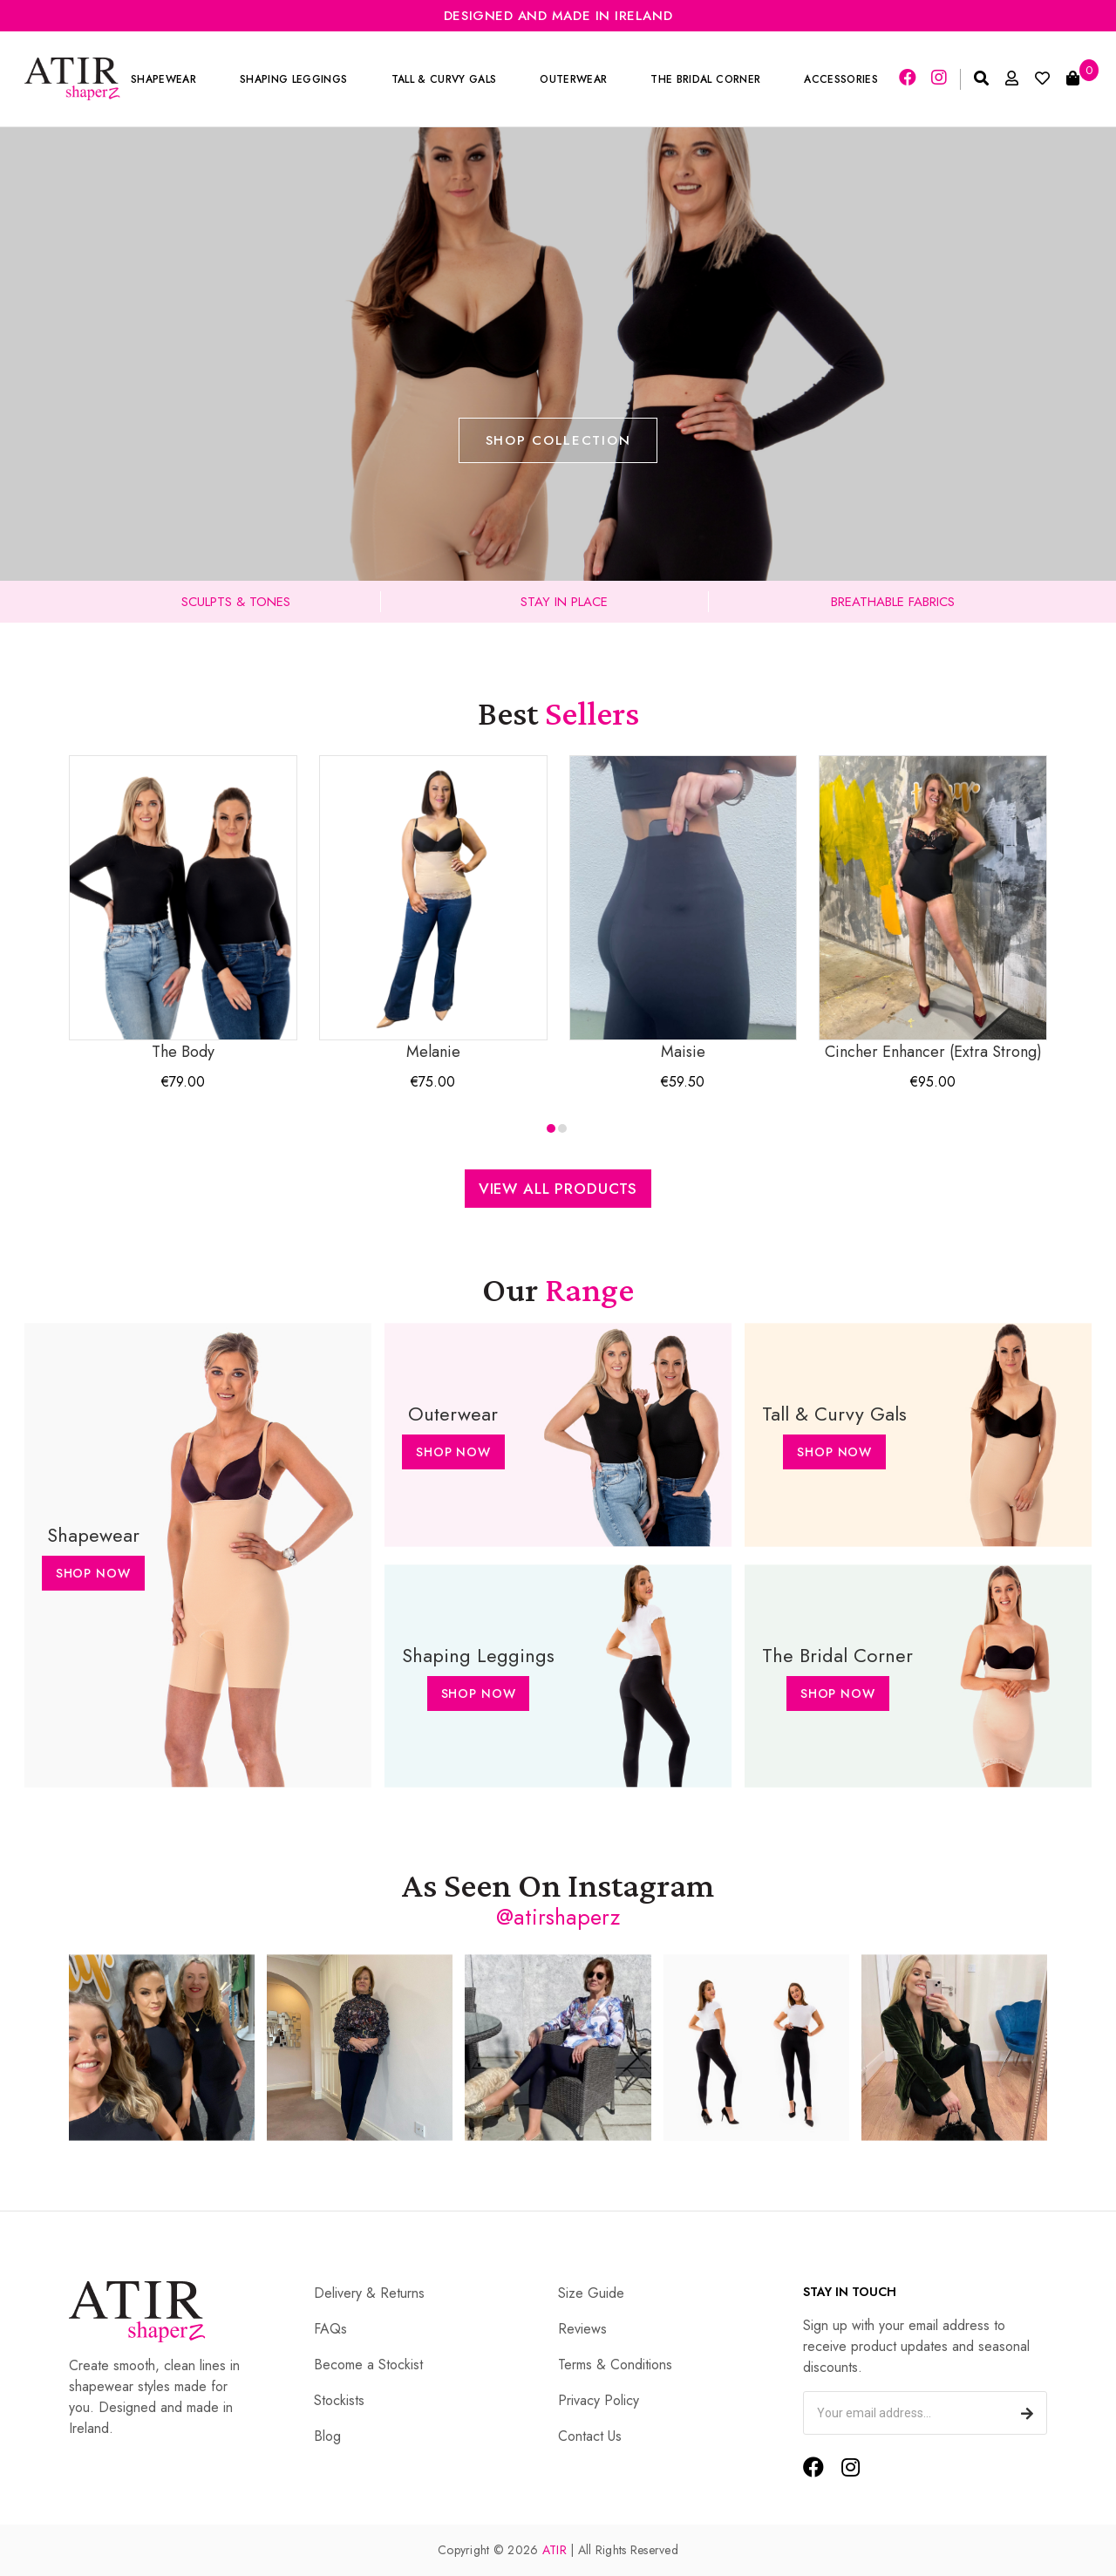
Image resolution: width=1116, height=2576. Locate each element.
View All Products (558, 1188)
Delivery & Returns (369, 2293)
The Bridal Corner (705, 79)
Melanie (433, 909)
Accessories (841, 79)
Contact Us (590, 2436)
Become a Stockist (368, 2365)
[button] (551, 1128)
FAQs (330, 2329)
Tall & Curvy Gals (444, 79)
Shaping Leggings (293, 79)
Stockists (339, 2400)
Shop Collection (558, 440)
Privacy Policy (598, 2400)
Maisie (683, 909)
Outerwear (573, 79)
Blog (327, 2436)
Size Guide (591, 2293)
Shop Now (93, 1573)
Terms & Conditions (615, 2365)
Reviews (582, 2329)
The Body (183, 909)
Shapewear (163, 79)
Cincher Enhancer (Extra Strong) (933, 909)
